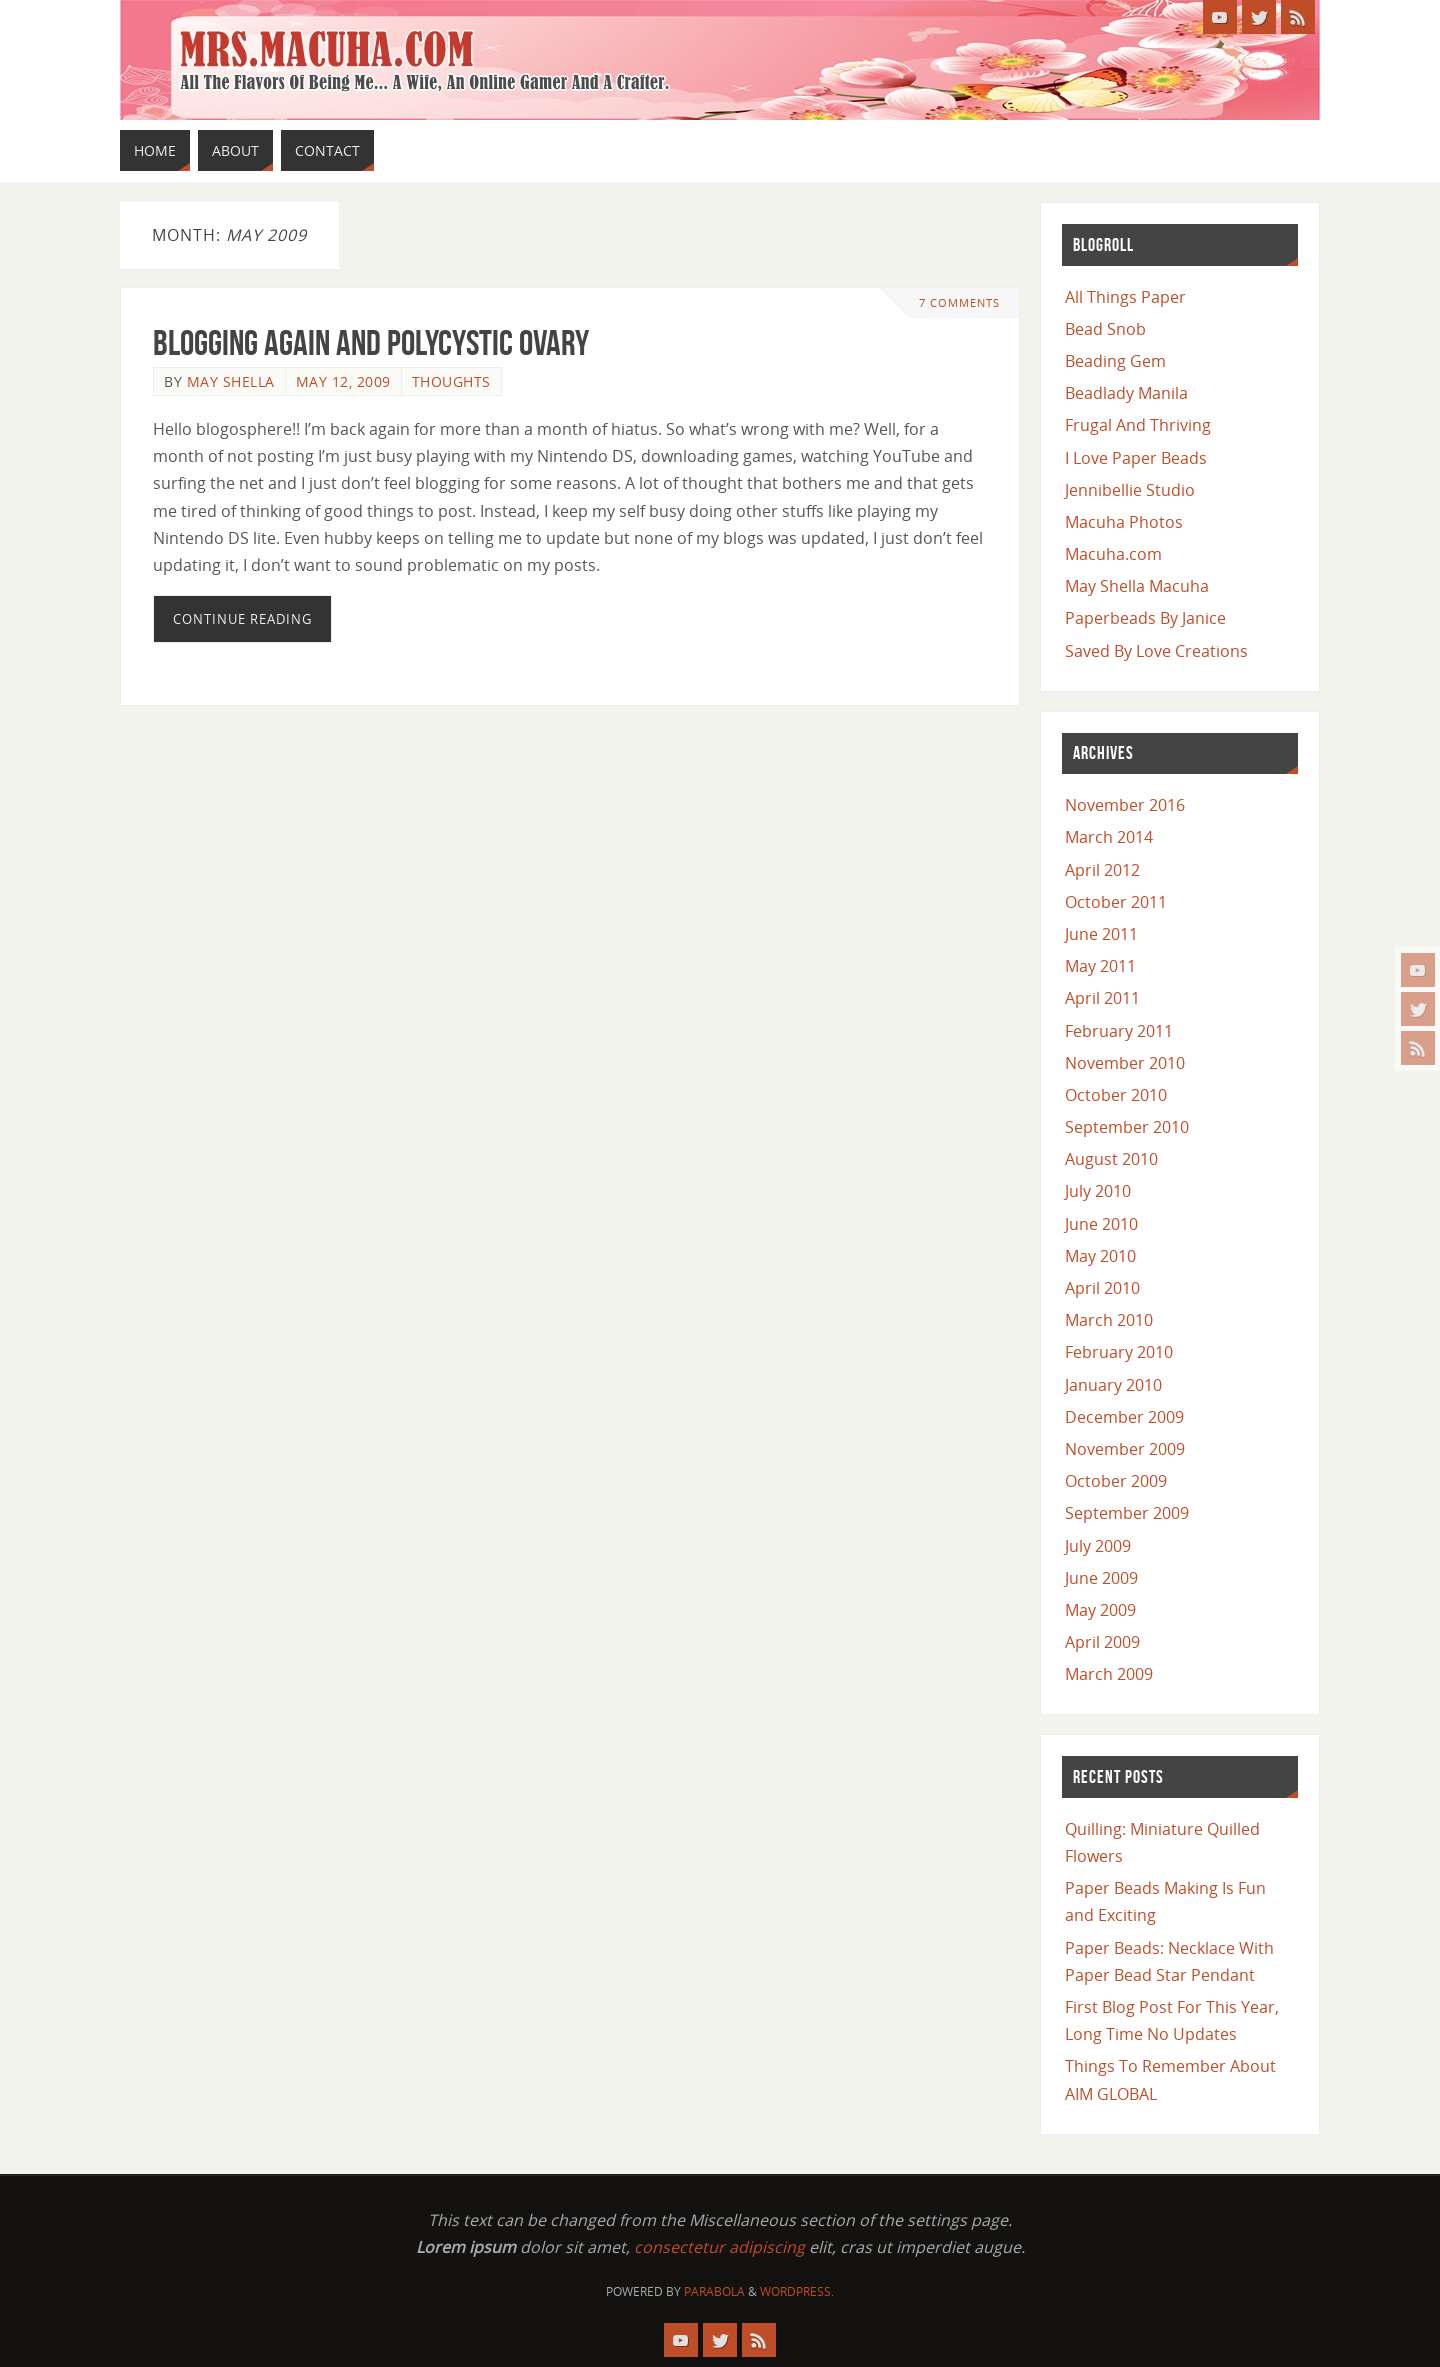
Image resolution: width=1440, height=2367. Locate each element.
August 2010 (1111, 1159)
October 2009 (1116, 1481)
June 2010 (1101, 1224)
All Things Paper (1125, 297)
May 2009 (1100, 1610)
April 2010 (1102, 1288)
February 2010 (1119, 1352)
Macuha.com (1113, 554)
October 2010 (1116, 1095)
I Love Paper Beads (1136, 458)
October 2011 (1116, 902)
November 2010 (1125, 1063)
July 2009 (1098, 1546)
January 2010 (1113, 1385)
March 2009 (1109, 1674)
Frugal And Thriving (1138, 425)
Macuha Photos (1124, 522)
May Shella (231, 381)
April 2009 (1102, 1642)
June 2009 (1101, 1578)
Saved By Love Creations (1156, 651)
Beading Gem (1115, 361)
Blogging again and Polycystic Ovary (371, 342)
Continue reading (242, 619)
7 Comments (959, 302)
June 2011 (1101, 934)
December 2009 (1124, 1417)
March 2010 (1109, 1320)
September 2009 (1127, 1513)
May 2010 (1100, 1256)
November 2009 (1125, 1449)
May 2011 (1100, 966)
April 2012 (1102, 870)
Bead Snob (1105, 329)
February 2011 (1119, 1031)
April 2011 (1102, 998)
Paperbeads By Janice (1145, 618)
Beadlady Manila (1126, 393)
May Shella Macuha (1137, 586)
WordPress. (797, 2291)
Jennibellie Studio (1130, 490)
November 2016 (1125, 805)
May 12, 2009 (343, 381)
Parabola (714, 2291)
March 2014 (1109, 837)
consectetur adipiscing (719, 2247)
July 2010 (1098, 1191)
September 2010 (1127, 1127)
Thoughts (451, 381)
